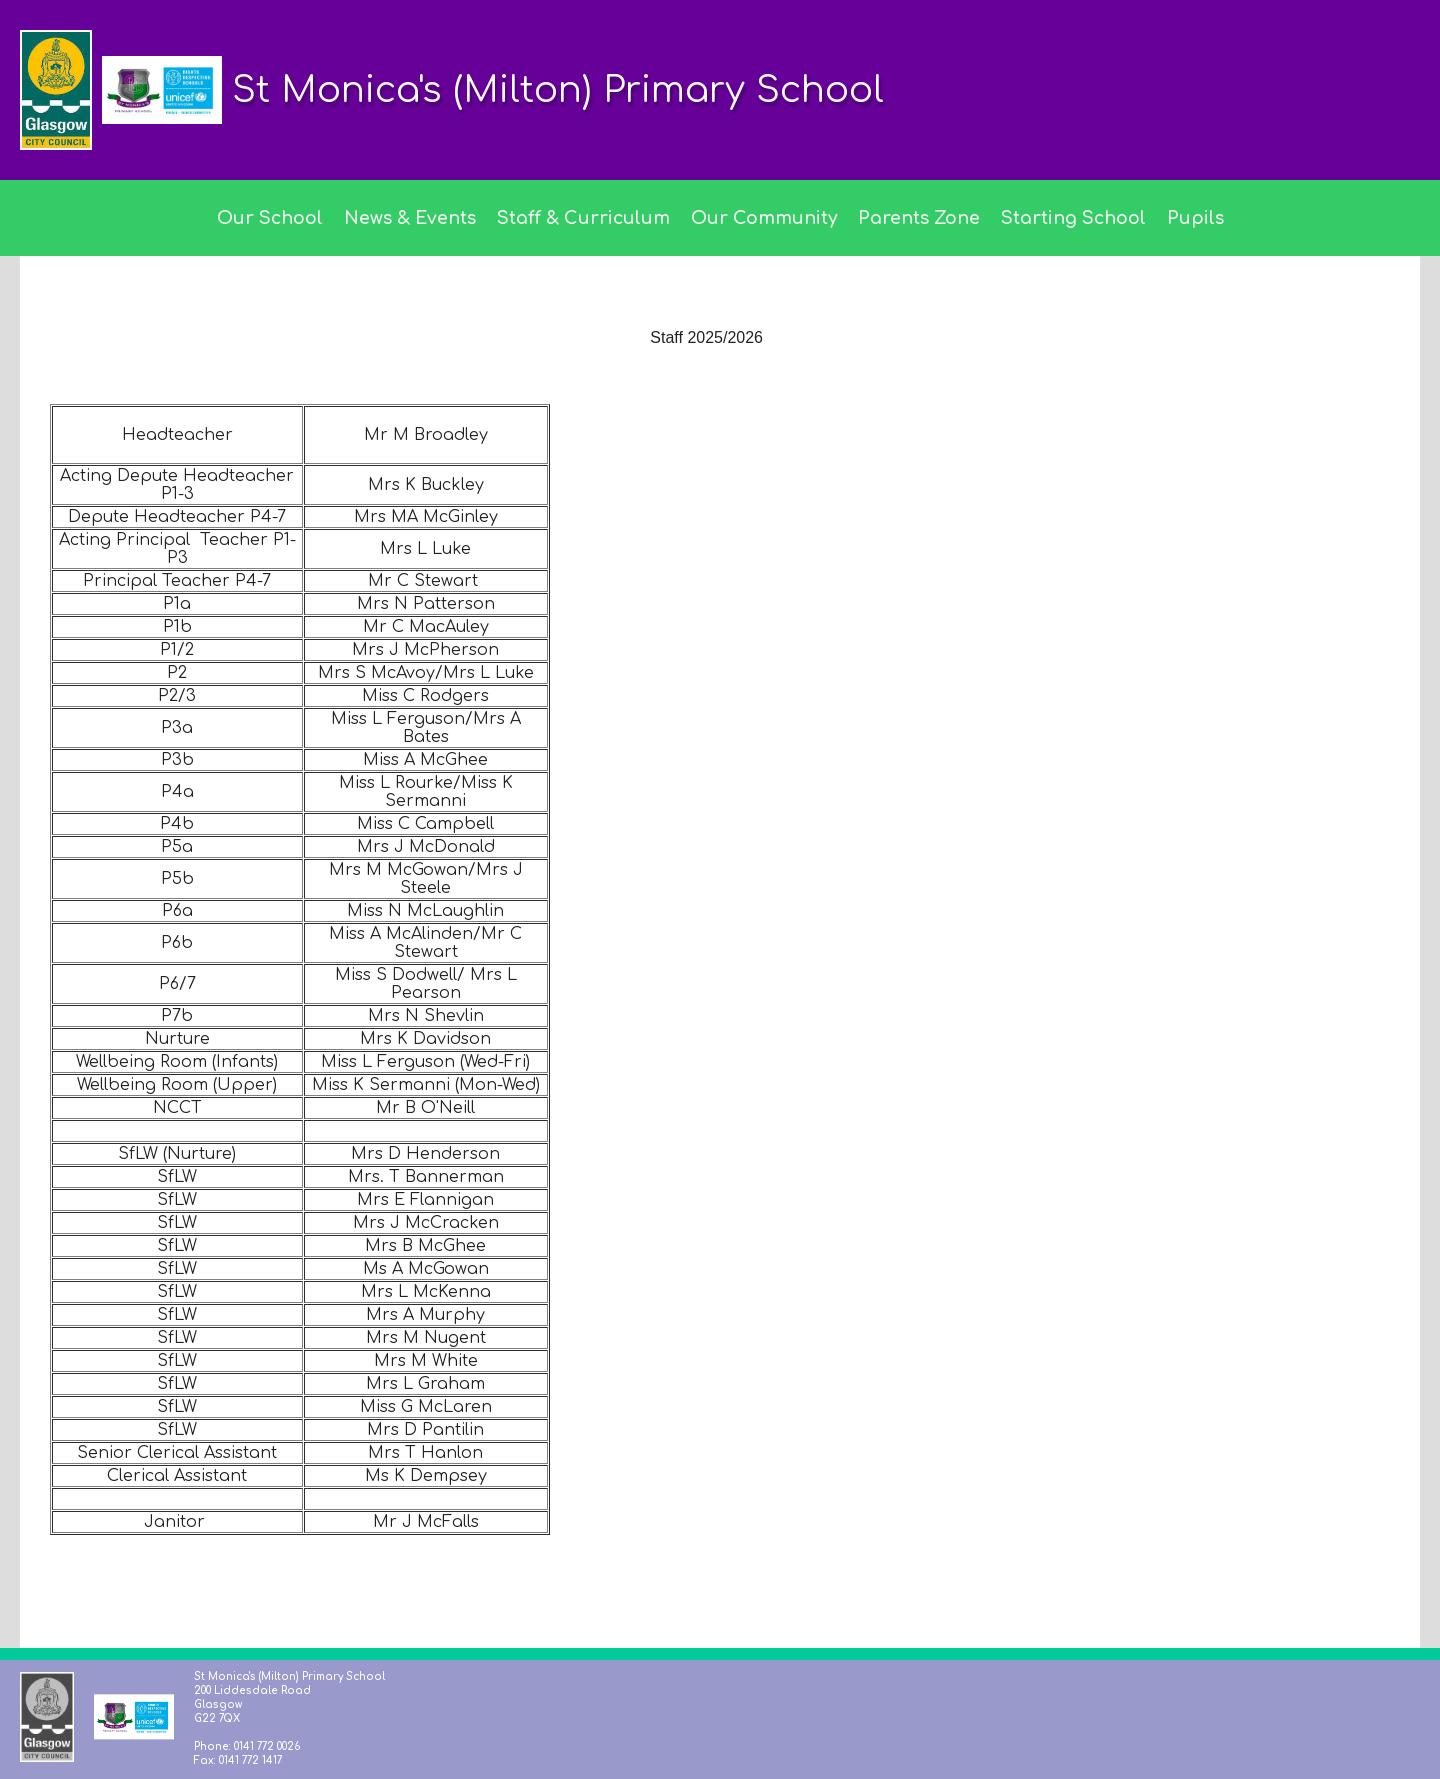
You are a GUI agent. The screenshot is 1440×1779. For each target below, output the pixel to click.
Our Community (764, 218)
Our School (270, 218)
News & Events (410, 218)
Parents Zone (919, 218)
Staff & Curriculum (583, 218)
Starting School (1073, 218)
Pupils (1195, 218)
